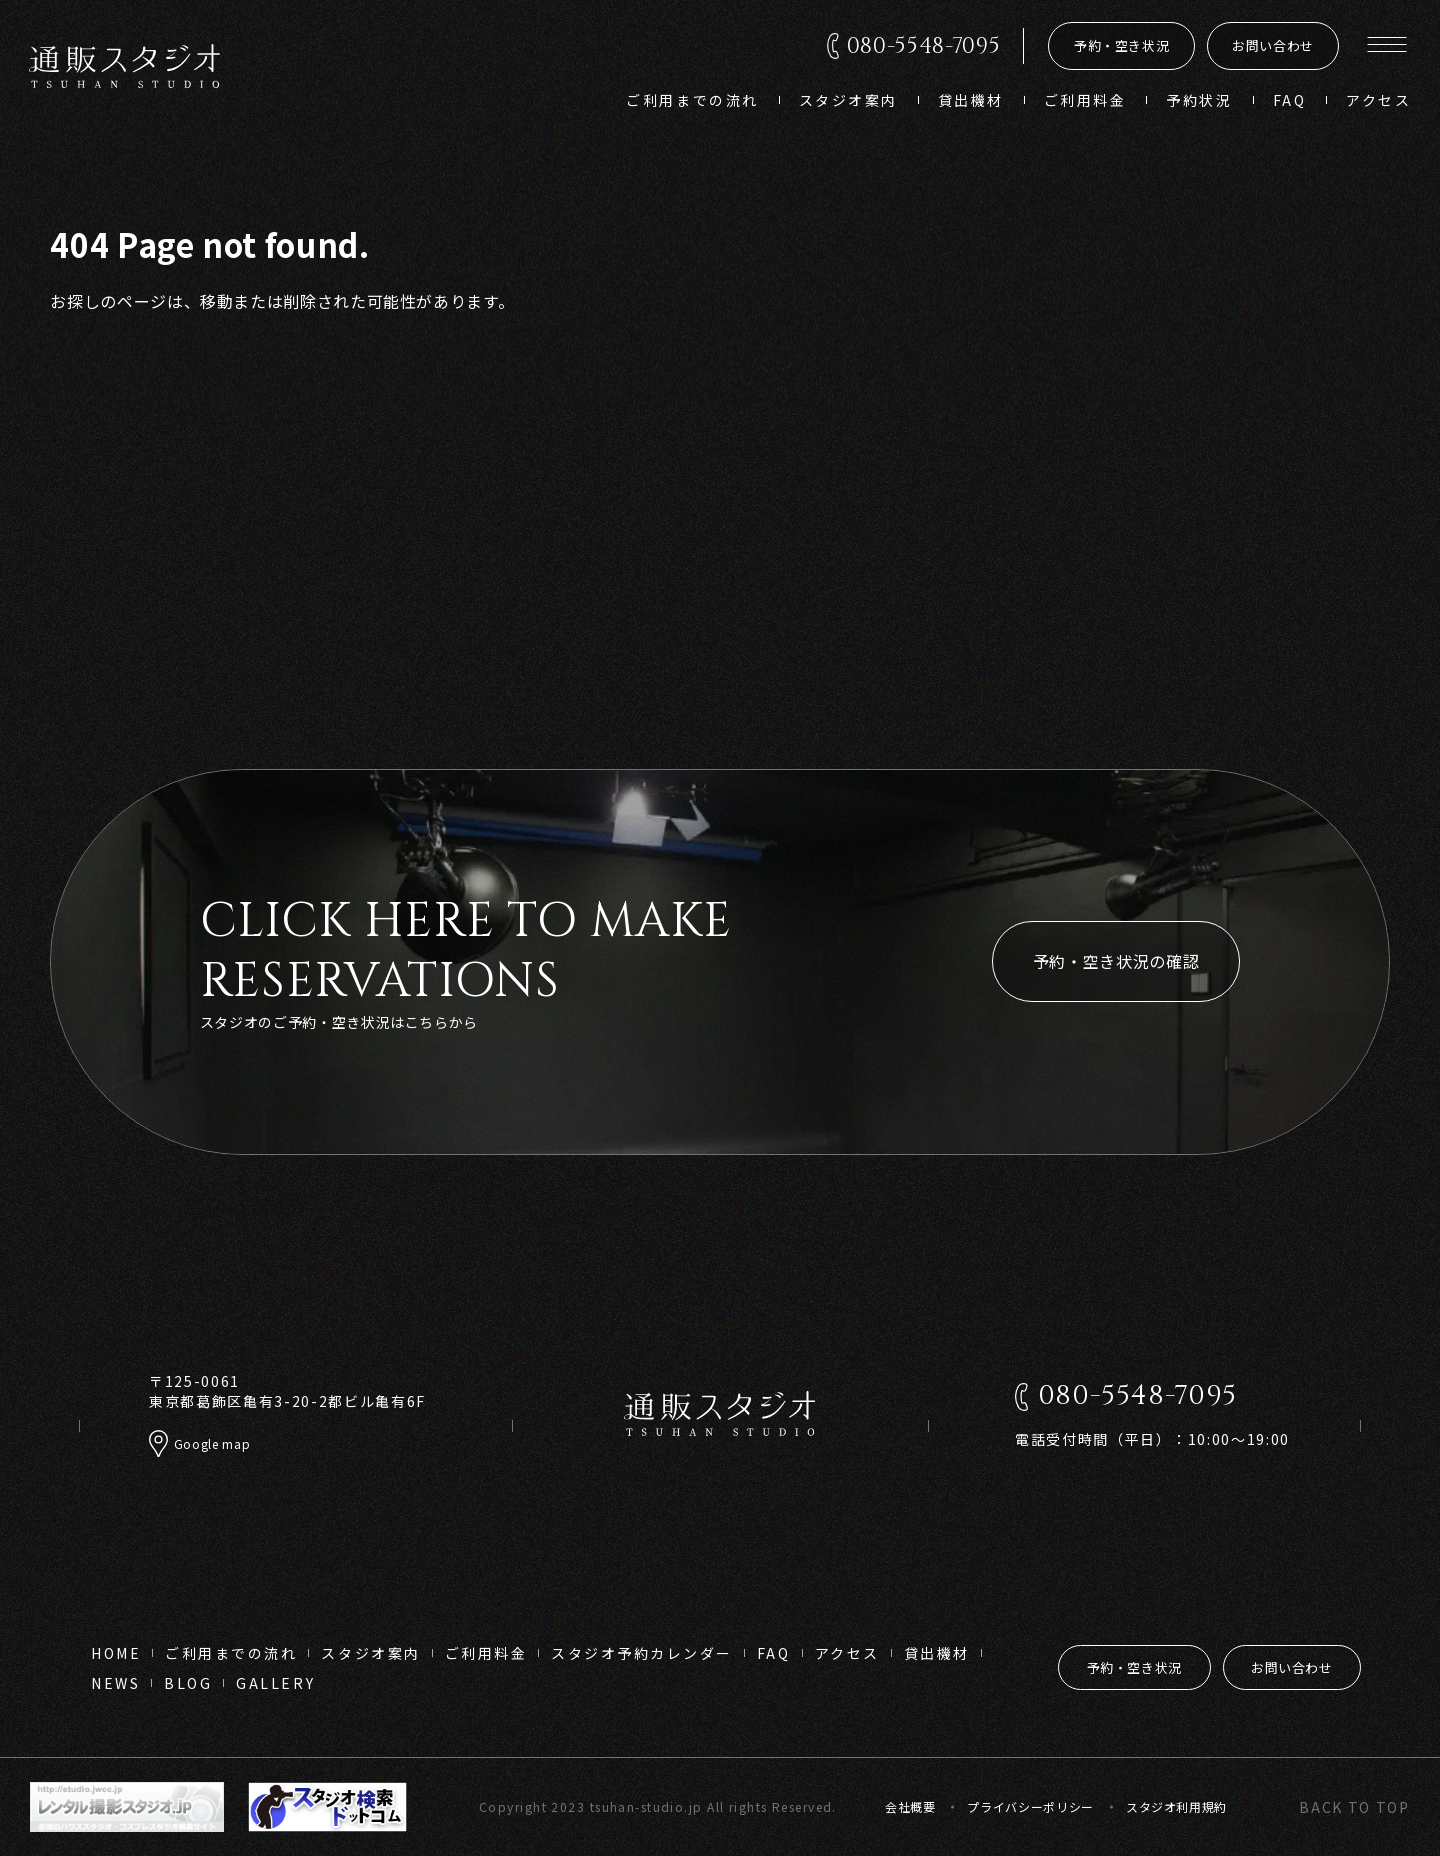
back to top (1354, 1807)
